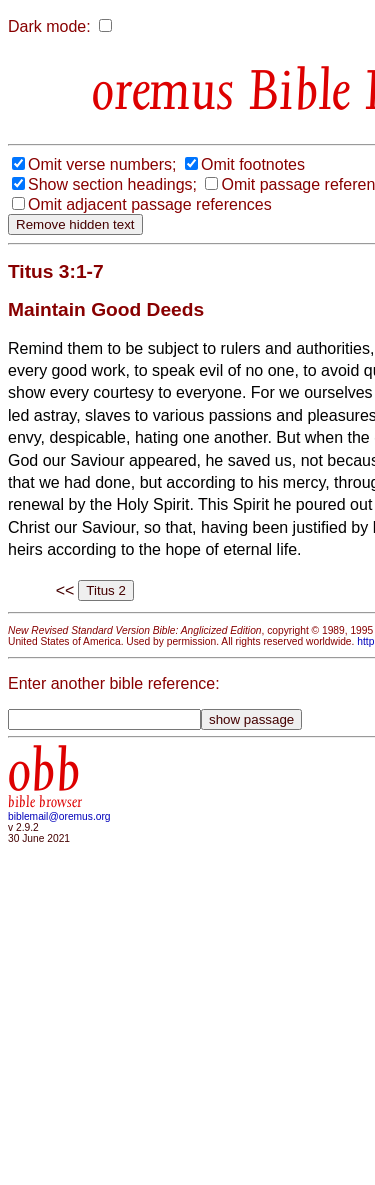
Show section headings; (112, 184)
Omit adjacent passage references (150, 204)
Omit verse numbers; (102, 164)
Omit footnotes (253, 164)
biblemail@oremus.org (59, 816)
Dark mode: (49, 26)
